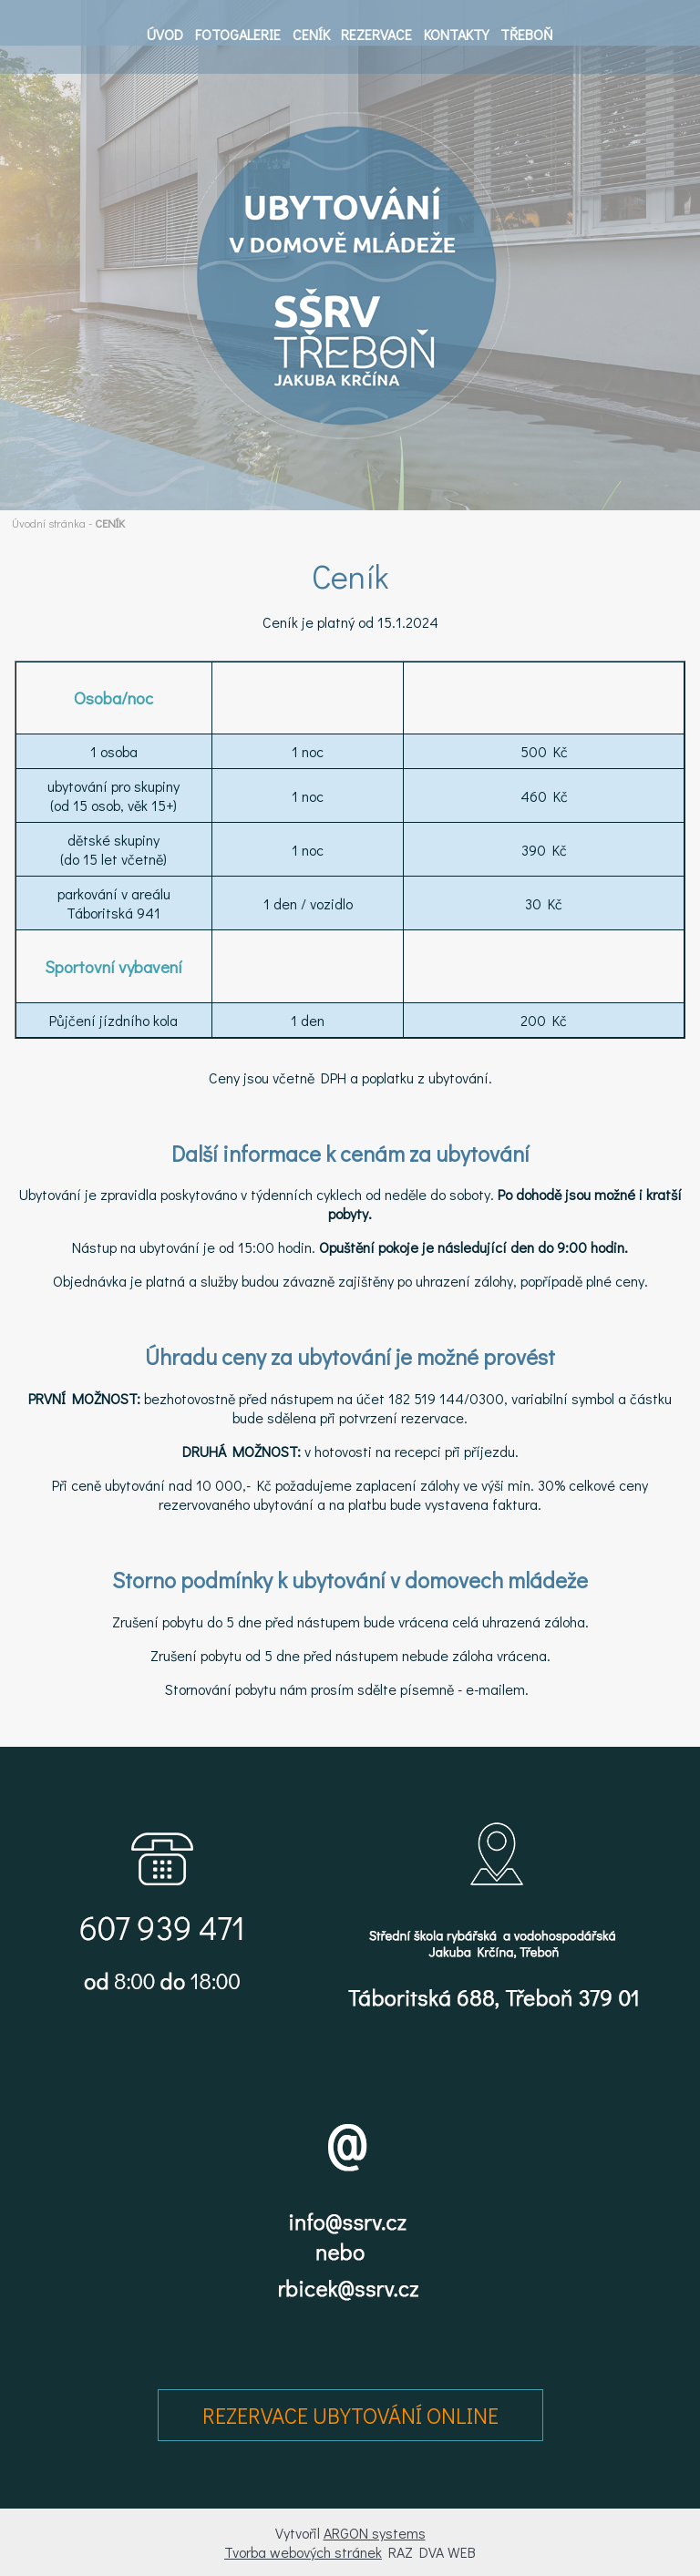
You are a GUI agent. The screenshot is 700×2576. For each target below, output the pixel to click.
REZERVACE (376, 34)
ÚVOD (165, 34)
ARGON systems (375, 2532)
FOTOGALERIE (238, 34)
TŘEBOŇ (526, 34)
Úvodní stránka (49, 523)
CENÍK (311, 34)
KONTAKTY (456, 34)
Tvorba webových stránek (303, 2551)
